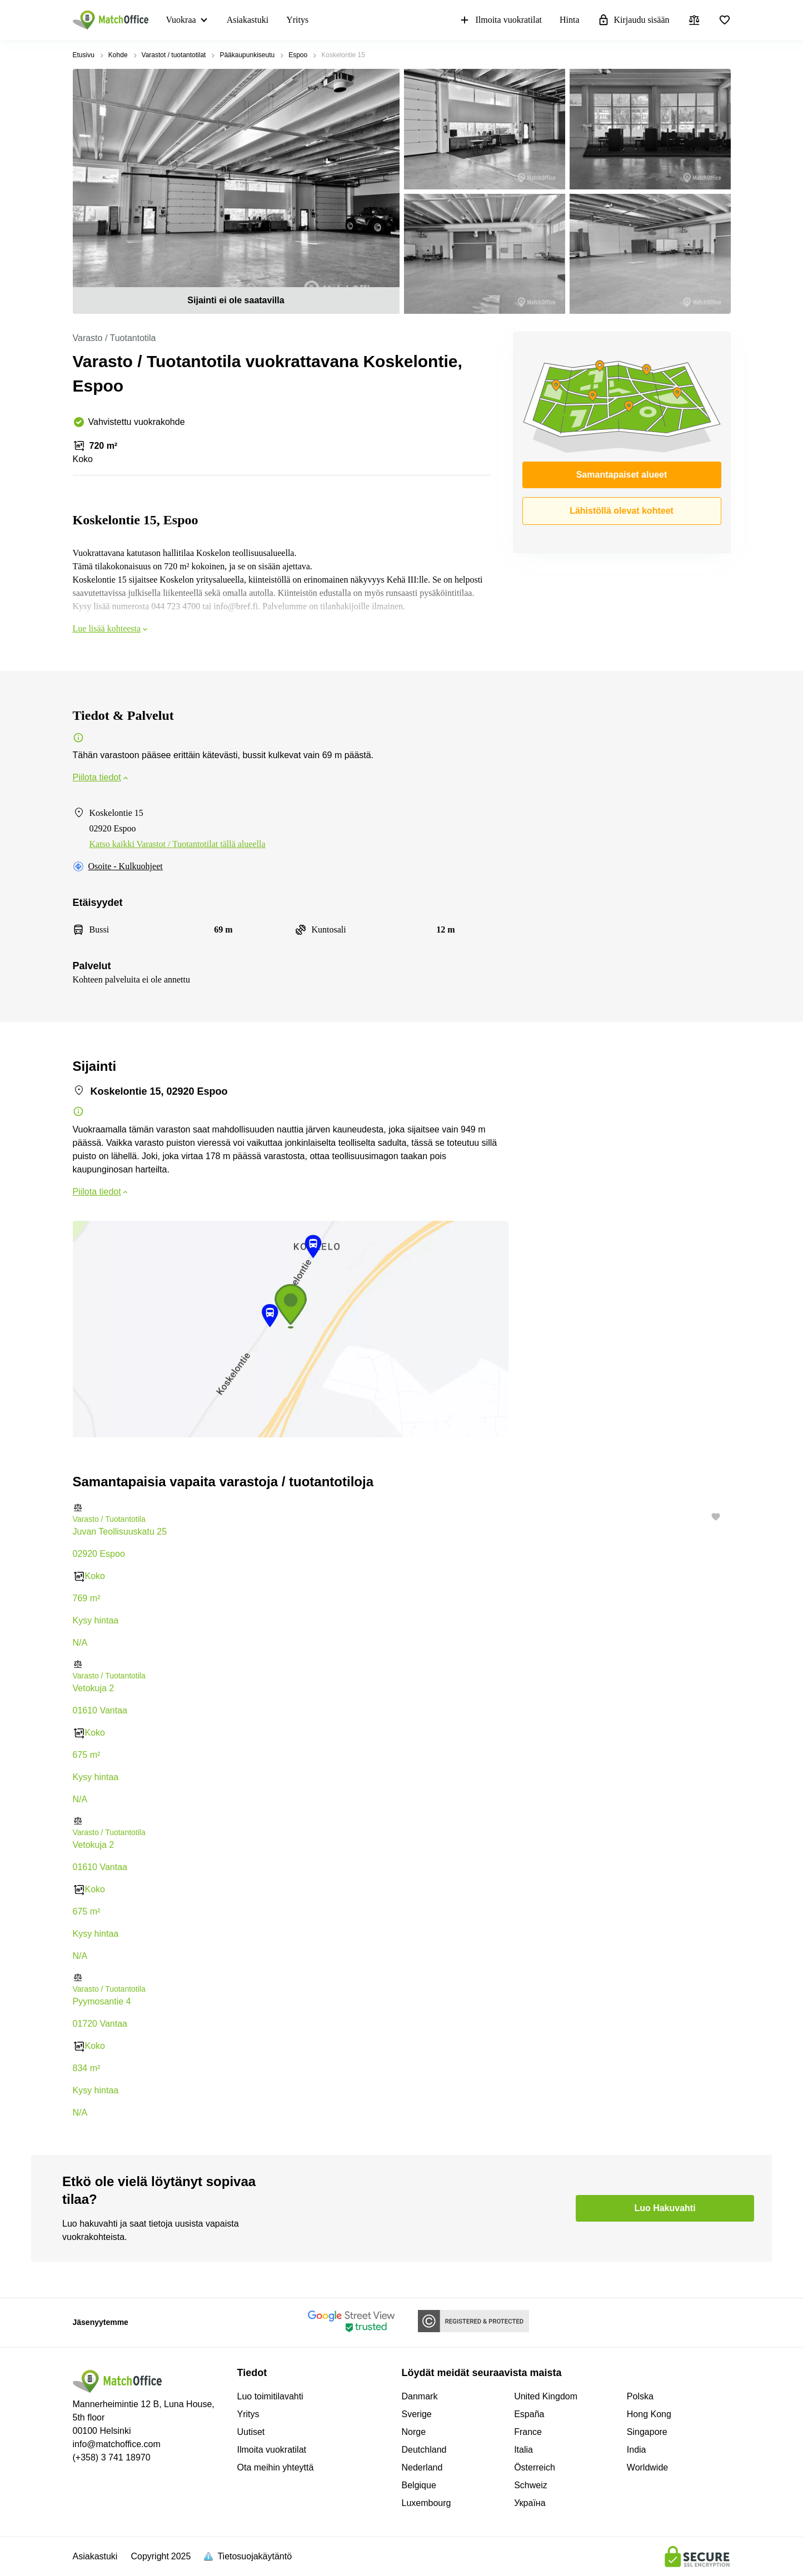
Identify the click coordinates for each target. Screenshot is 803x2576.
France (528, 2432)
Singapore (647, 2432)
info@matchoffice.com (117, 2444)
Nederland (422, 2467)
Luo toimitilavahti (270, 2396)
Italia (523, 2449)
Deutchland (424, 2449)
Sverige (417, 2414)
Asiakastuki (248, 19)
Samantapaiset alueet (621, 474)
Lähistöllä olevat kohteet (622, 510)
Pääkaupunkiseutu (247, 55)
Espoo (297, 55)
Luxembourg (426, 2503)
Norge (414, 2432)
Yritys (297, 19)
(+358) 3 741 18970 (112, 2457)
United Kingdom (545, 2396)
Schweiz (530, 2485)
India (636, 2449)
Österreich (534, 2467)
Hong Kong (649, 2414)
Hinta (570, 19)
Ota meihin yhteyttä (275, 2467)
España (529, 2414)
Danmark (420, 2396)
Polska (640, 2396)
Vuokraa (181, 19)
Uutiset (251, 2432)
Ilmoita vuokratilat (500, 20)
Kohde (118, 55)
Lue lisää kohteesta (111, 628)
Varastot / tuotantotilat (174, 55)
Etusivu (83, 55)
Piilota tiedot (101, 777)
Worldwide (647, 2467)
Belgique (419, 2485)
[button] (402, 1507)
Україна (529, 2503)
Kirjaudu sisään (633, 20)
